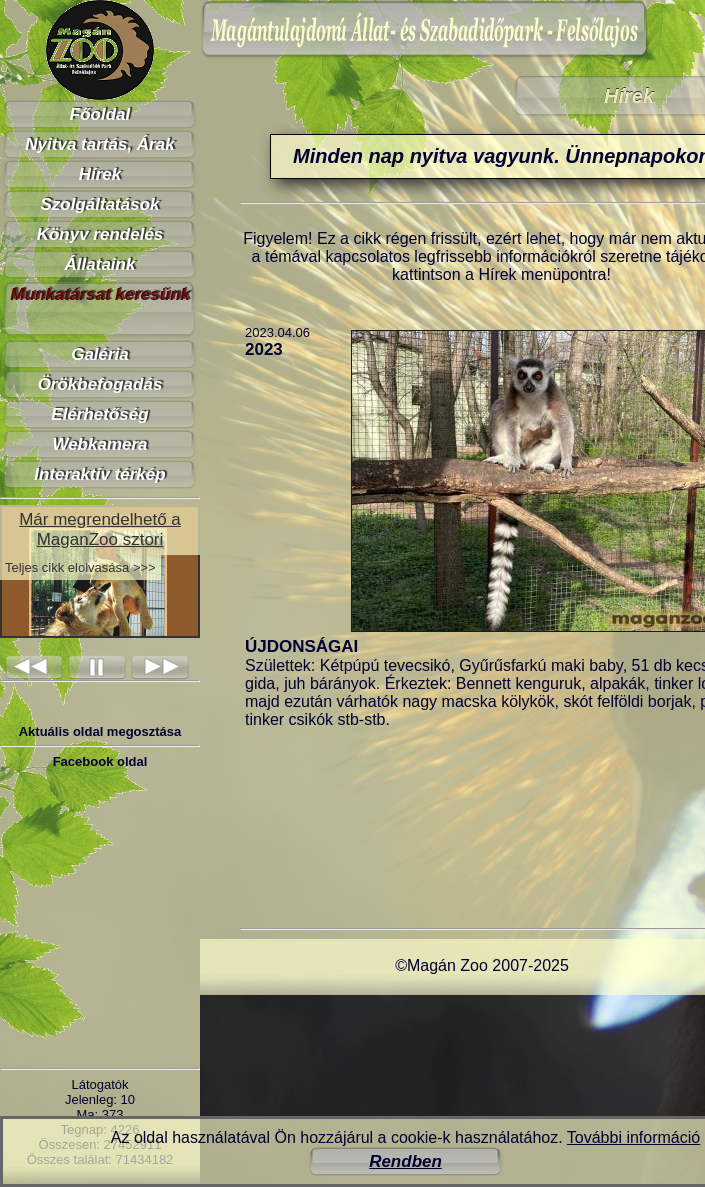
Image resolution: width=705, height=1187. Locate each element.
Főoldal (100, 114)
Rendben (405, 1161)
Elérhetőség (99, 414)
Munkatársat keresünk (100, 294)
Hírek (100, 174)
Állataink (100, 264)
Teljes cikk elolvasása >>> (80, 567)
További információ (633, 1137)
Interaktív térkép (99, 474)
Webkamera (99, 444)
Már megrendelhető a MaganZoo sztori (100, 529)
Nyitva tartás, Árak (99, 144)
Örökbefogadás (100, 384)
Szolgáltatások (99, 204)
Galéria (100, 354)
